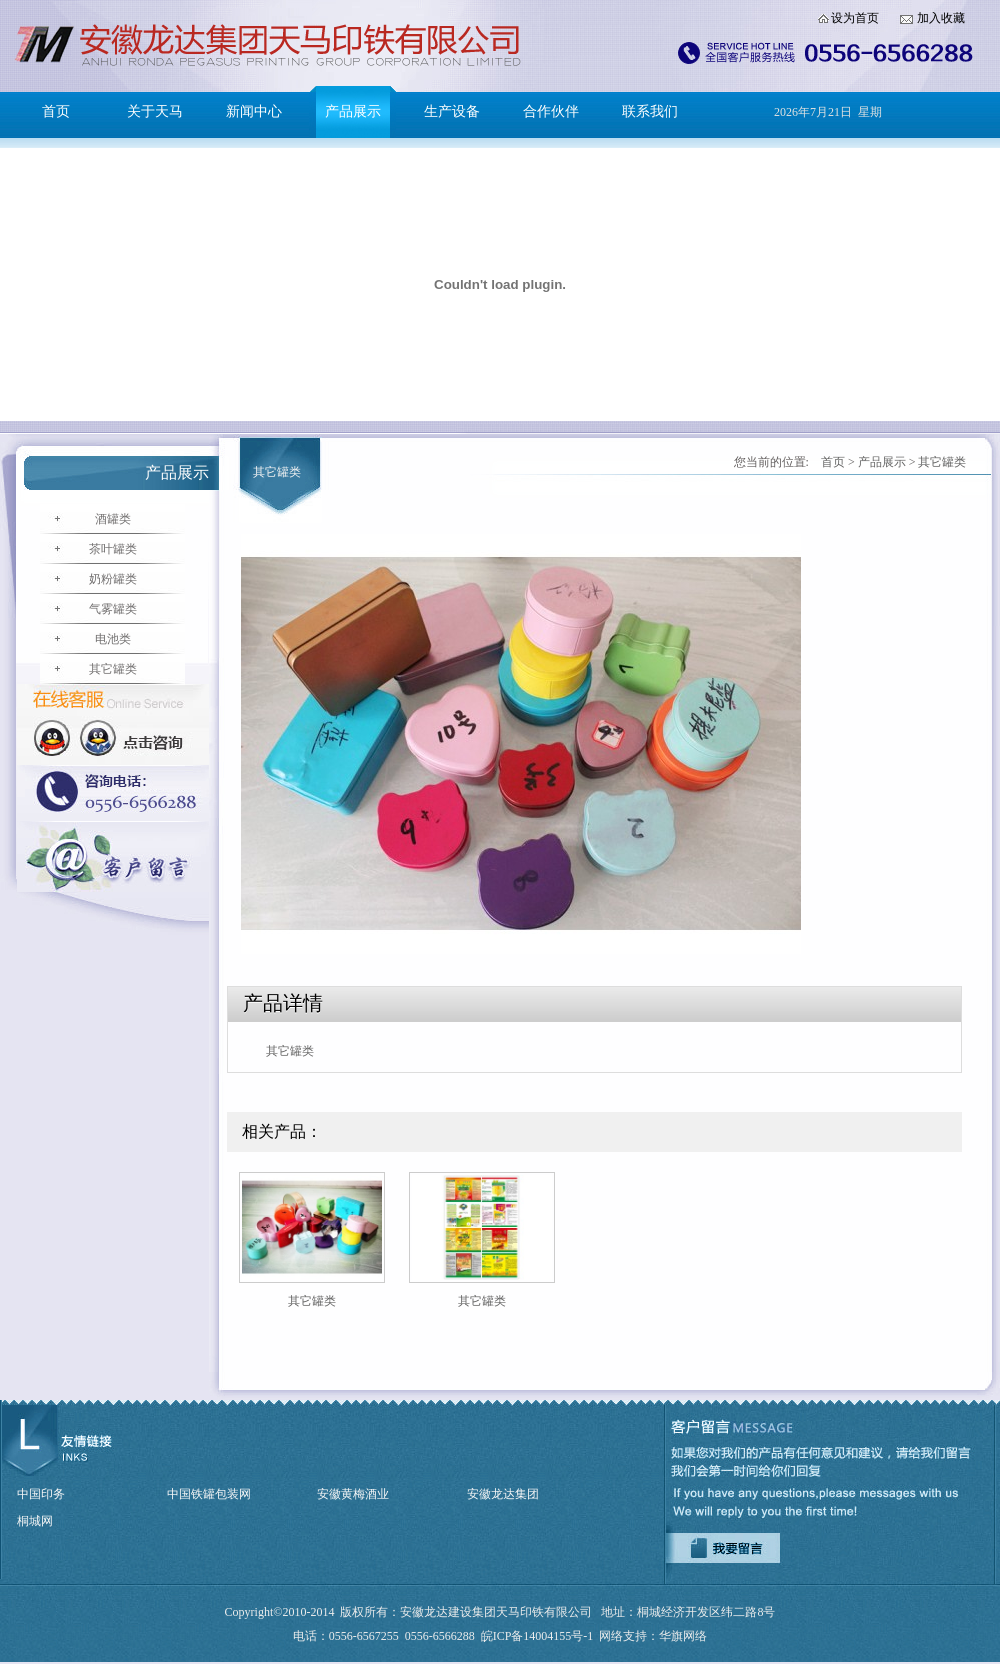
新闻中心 (254, 111)
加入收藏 (941, 18)
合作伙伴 (551, 111)
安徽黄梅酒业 (353, 1494)
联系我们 (650, 111)
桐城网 (35, 1521)
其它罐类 (113, 669)
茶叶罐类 (113, 549)
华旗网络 (683, 1636)
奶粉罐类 (113, 579)
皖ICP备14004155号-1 (537, 1636)
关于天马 (155, 111)
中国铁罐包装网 (209, 1494)
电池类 (113, 639)
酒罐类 (113, 519)
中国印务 (41, 1494)
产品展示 (353, 111)
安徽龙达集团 (503, 1494)
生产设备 (452, 111)
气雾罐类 (113, 609)
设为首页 (855, 18)
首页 (56, 111)
